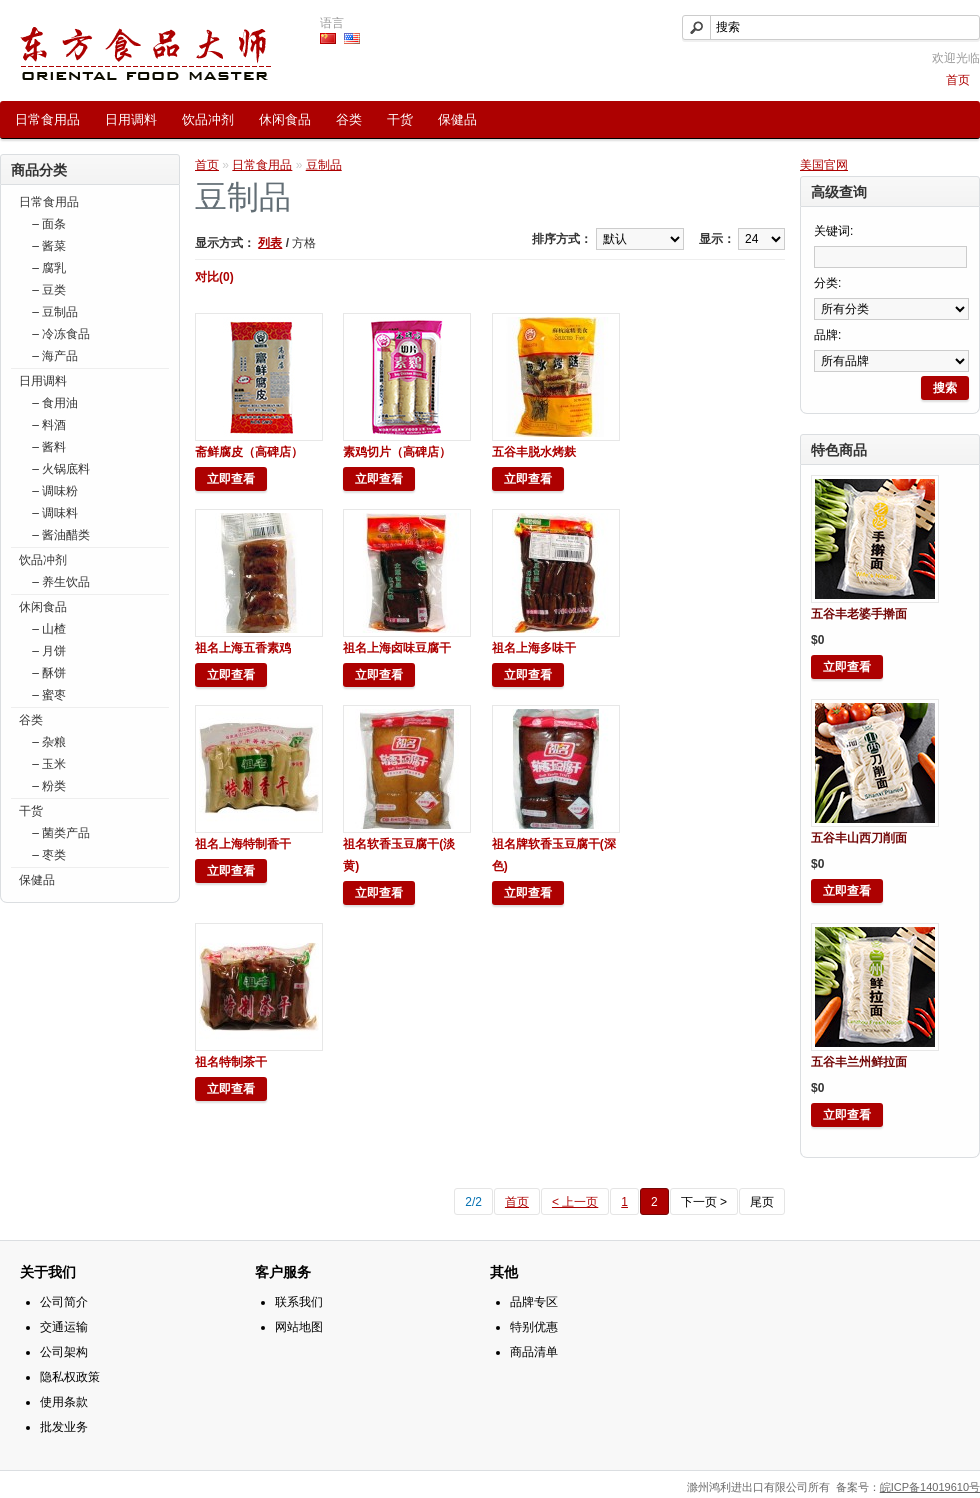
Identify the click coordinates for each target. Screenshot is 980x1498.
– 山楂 (47, 629)
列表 (270, 243)
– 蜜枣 (47, 695)
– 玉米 (47, 764)
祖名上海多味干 (534, 648)
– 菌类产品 (59, 833)
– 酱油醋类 (59, 535)
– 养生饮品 (59, 582)
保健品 (457, 119)
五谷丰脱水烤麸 (534, 452)
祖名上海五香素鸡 (243, 648)
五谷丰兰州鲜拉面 (859, 1062)
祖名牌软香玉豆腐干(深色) (554, 855)
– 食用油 (53, 403)
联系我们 (299, 1302)
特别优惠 (534, 1327)
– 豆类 (47, 290)
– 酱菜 (47, 246)
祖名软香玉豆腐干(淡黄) (399, 855)
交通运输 (64, 1327)
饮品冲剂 (208, 119)
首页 (958, 80)
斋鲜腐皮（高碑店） (249, 452)
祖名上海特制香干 (243, 844)
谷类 (349, 119)
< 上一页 (575, 1202)
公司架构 (64, 1352)
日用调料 (131, 119)
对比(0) (214, 277)
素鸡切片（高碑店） (397, 452)
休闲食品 (285, 119)
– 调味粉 (53, 491)
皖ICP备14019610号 (930, 1487)
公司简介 (64, 1302)
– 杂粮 (47, 742)
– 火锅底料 (59, 469)
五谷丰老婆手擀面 (859, 614)
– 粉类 (47, 786)
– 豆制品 (53, 312)
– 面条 (47, 224)
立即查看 (847, 667)
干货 (400, 119)
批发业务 (64, 1427)
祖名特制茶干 (231, 1062)
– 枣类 (47, 855)
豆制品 (324, 165)
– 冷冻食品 (59, 334)
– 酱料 (47, 447)
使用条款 (64, 1402)
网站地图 (299, 1327)
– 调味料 (53, 513)
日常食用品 (47, 119)
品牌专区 (534, 1302)
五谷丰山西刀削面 (859, 838)
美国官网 (824, 165)
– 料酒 (47, 425)
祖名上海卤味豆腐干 (397, 648)
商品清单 (534, 1352)
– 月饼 (47, 651)
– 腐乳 (47, 268)
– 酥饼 (47, 673)
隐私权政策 (70, 1377)
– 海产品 (53, 356)
